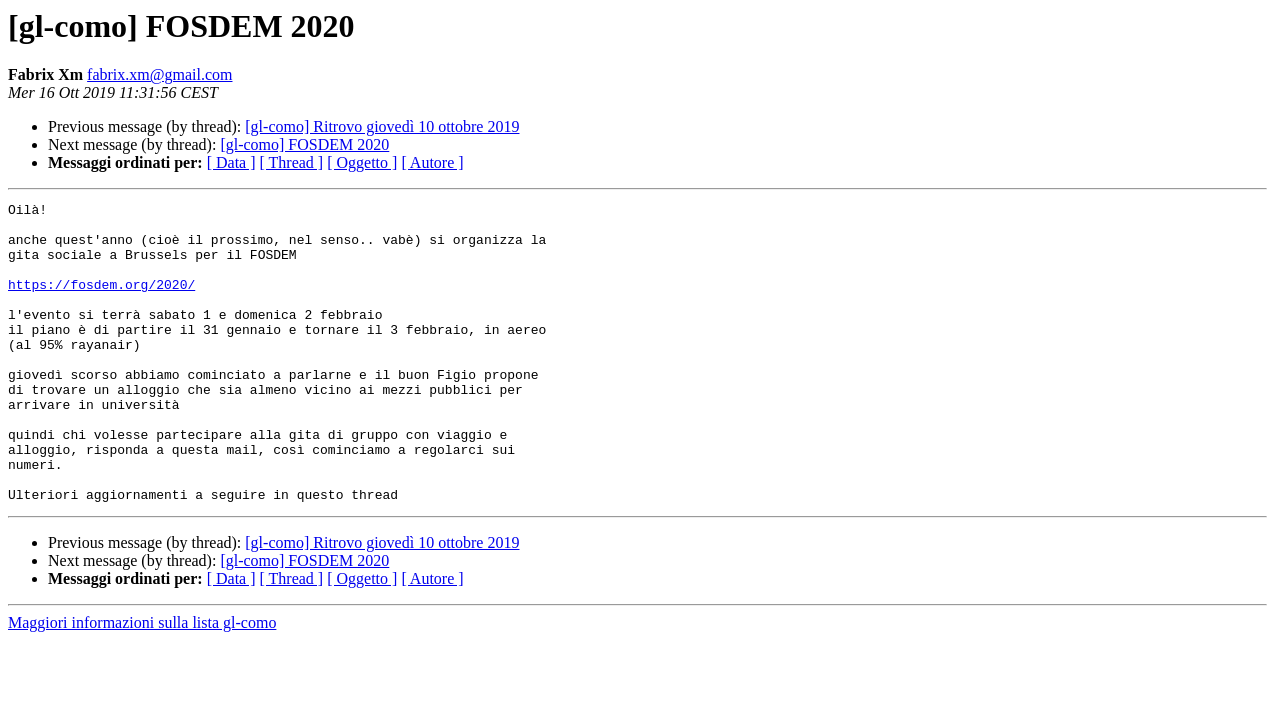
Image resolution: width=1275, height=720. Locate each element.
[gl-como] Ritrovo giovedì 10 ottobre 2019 (382, 126)
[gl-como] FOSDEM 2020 (304, 144)
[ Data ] (231, 162)
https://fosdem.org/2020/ (101, 302)
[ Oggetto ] (362, 162)
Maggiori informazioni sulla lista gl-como (142, 682)
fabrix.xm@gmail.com (159, 74)
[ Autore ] (432, 162)
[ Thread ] (292, 162)
